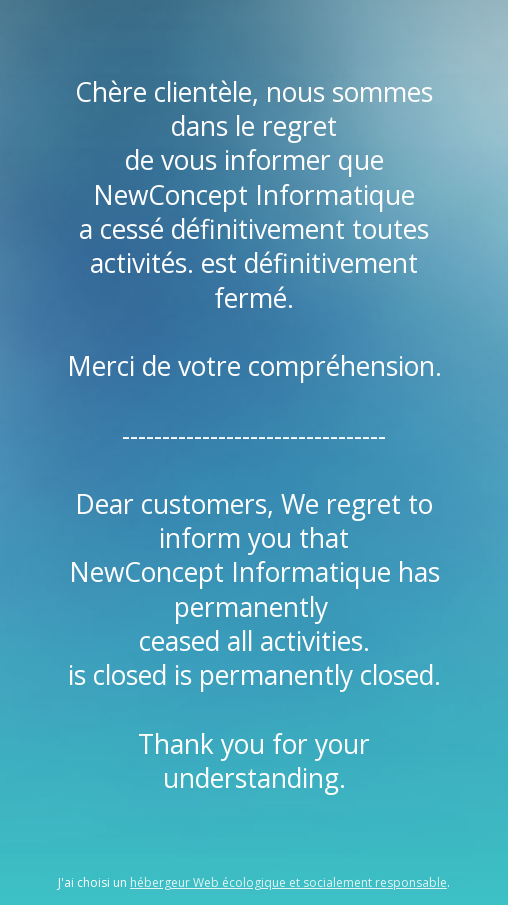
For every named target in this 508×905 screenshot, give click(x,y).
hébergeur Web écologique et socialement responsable (288, 882)
